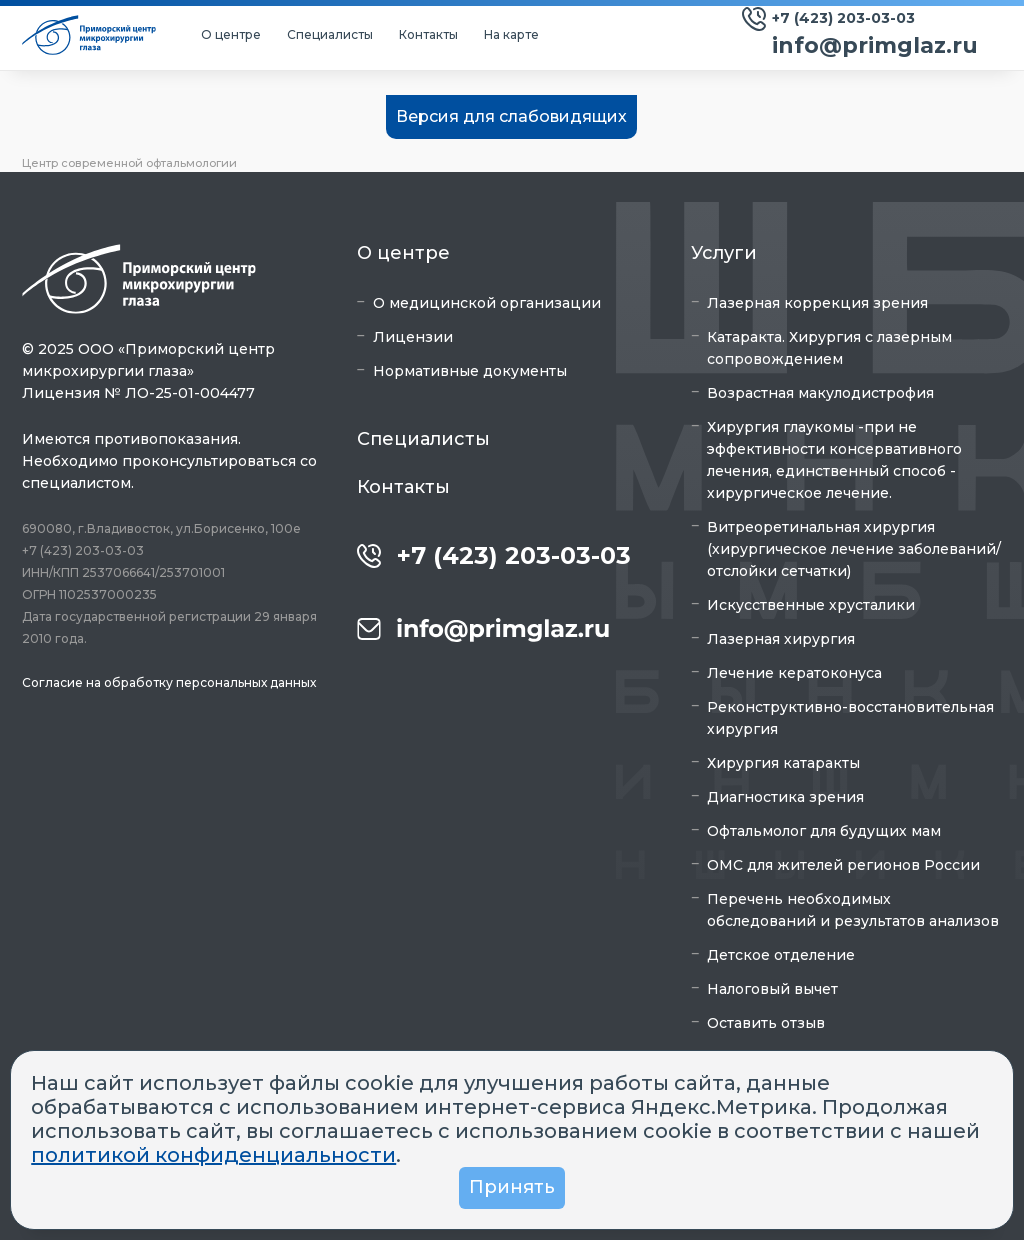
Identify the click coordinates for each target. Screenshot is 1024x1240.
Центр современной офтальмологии (129, 163)
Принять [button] (512, 1187)
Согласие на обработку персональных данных (169, 682)
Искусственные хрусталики (811, 605)
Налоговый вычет (772, 989)
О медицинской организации (487, 303)
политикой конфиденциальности (213, 1155)
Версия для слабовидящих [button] (511, 116)
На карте (511, 35)
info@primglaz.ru (875, 45)
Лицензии (413, 337)
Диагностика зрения (785, 797)
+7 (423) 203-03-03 (843, 18)
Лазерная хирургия (781, 639)
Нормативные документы (470, 371)
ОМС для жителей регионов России (843, 865)
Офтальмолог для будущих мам (824, 831)
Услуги (724, 253)
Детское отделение (781, 955)
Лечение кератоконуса (794, 673)
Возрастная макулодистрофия (820, 393)
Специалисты (330, 35)
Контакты (428, 35)
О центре (231, 35)
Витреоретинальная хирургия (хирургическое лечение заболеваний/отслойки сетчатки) (854, 549)
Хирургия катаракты (783, 763)
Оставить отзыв (766, 1023)
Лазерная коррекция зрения (817, 303)
